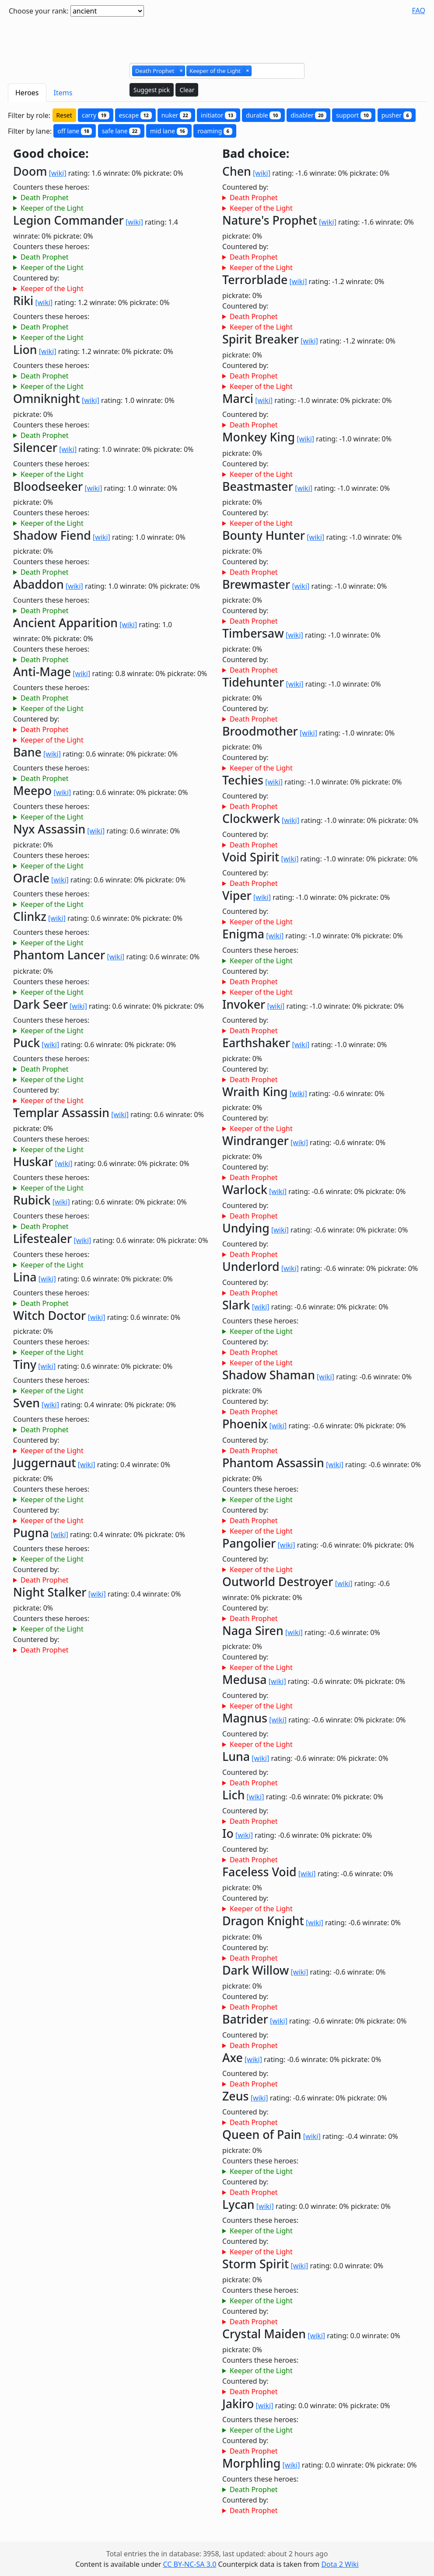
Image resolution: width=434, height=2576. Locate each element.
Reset (64, 115)
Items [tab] (63, 92)
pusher (397, 115)
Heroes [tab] (27, 92)
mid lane (169, 131)
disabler (308, 115)
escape (135, 115)
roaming (214, 131)
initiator (218, 115)
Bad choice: (255, 153)
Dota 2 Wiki (339, 2564)
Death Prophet (45, 197)
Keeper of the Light (52, 208)
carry (95, 115)
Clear (186, 90)
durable (263, 115)
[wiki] (57, 173)
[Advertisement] (217, 36)
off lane (74, 131)
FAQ (418, 10)
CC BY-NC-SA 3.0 (189, 2564)
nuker (176, 115)
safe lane (121, 131)
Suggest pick (151, 90)
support (353, 115)
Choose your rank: (39, 11)
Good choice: (51, 153)
